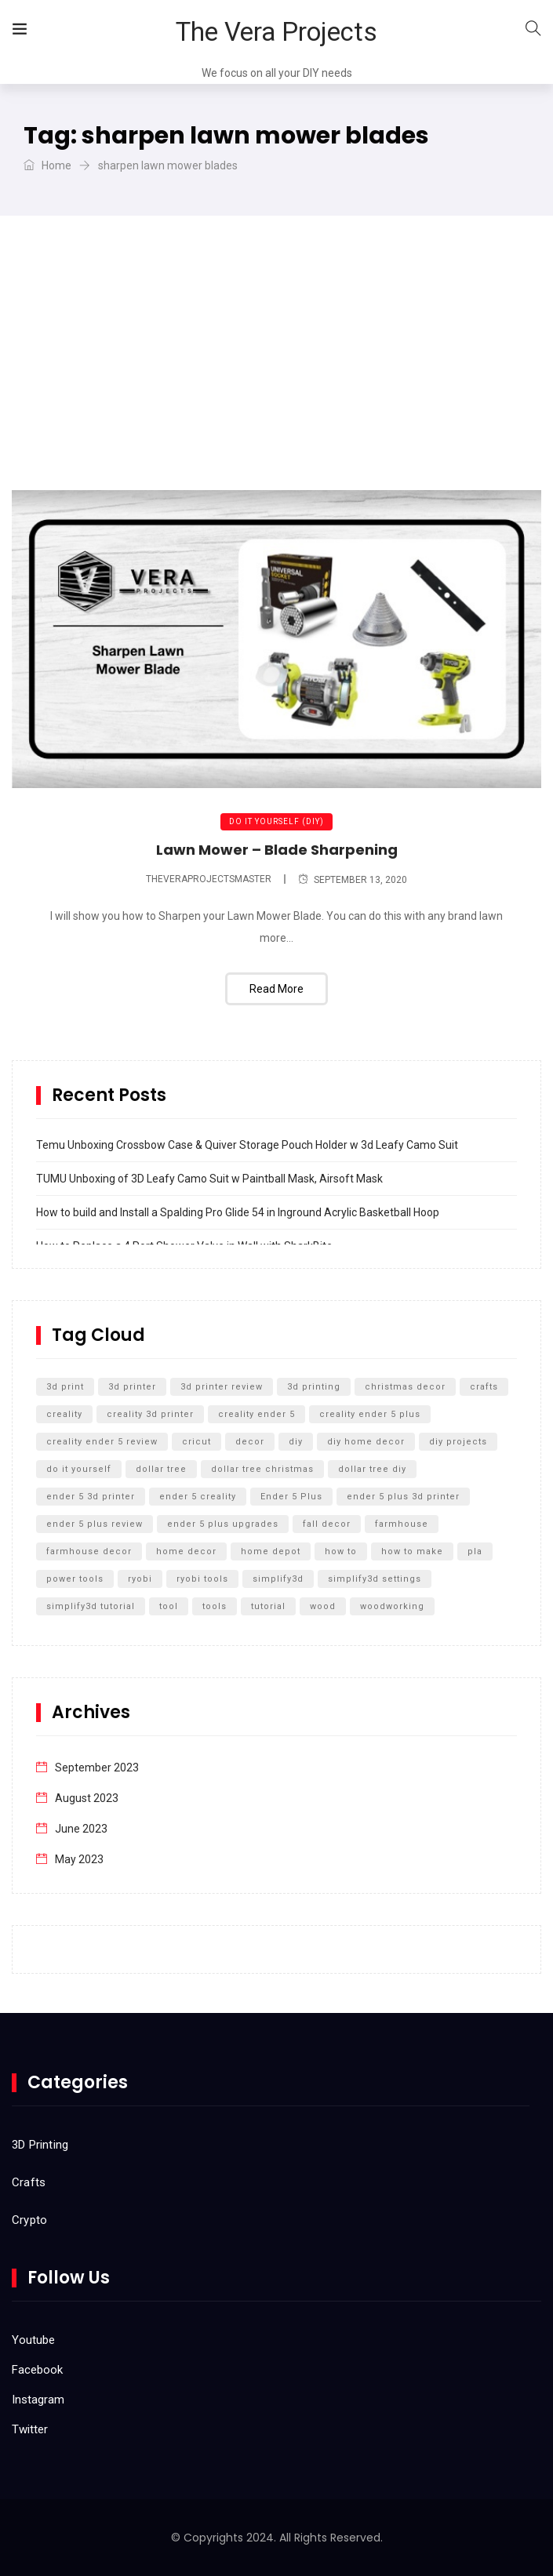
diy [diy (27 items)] (296, 1442)
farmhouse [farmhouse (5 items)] (401, 1524)
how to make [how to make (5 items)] (412, 1551)
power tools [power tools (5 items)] (75, 1579)
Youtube (33, 2340)
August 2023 (86, 1798)
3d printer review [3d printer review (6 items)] (221, 1387)
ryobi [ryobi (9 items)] (140, 1579)
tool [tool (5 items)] (168, 1606)
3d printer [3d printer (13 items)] (132, 1387)
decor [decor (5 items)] (249, 1442)
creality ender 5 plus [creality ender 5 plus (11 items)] (369, 1414)
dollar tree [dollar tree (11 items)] (161, 1469)
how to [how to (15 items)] (341, 1551)
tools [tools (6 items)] (214, 1606)
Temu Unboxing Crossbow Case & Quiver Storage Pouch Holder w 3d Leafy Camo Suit (247, 1145)
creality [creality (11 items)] (64, 1414)
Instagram (38, 2400)
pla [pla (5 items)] (475, 1551)
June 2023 (81, 1828)
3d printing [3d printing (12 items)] (313, 1387)
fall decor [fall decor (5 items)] (327, 1524)
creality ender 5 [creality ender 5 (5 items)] (256, 1414)
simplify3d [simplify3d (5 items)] (278, 1579)
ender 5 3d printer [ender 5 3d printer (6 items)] (90, 1496)
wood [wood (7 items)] (323, 1606)
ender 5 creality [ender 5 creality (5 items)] (197, 1496)
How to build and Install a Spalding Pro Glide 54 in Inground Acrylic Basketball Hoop (237, 1212)
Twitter (30, 2429)
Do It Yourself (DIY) (276, 821)
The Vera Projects (276, 31)
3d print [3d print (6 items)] (65, 1387)
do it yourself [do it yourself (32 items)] (78, 1469)
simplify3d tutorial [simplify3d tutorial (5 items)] (90, 1606)
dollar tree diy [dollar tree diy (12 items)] (372, 1469)
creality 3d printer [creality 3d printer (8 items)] (150, 1414)
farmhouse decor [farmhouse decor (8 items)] (89, 1551)
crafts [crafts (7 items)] (484, 1387)
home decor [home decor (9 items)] (186, 1551)
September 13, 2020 (352, 879)
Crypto (29, 2220)
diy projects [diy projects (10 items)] (458, 1442)
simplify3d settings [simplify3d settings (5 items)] (374, 1579)
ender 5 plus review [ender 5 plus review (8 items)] (94, 1524)
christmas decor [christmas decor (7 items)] (405, 1387)
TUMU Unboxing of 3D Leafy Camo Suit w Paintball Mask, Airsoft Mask (209, 1178)
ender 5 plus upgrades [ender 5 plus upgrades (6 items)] (222, 1524)
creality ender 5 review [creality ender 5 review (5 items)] (102, 1442)
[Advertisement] (276, 372)
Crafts (28, 2182)
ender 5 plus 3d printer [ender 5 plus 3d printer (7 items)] (403, 1496)
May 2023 (79, 1859)
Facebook (37, 2370)
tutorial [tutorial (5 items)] (268, 1606)
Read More (276, 989)
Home (47, 165)
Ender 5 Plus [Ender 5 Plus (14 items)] (291, 1496)
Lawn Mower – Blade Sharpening (277, 849)
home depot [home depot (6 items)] (270, 1551)
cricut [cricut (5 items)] (196, 1442)
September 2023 (97, 1767)
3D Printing (40, 2145)
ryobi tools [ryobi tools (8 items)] (202, 1579)
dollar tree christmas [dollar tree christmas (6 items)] (262, 1469)
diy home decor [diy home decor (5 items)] (366, 1442)
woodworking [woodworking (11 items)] (392, 1606)
